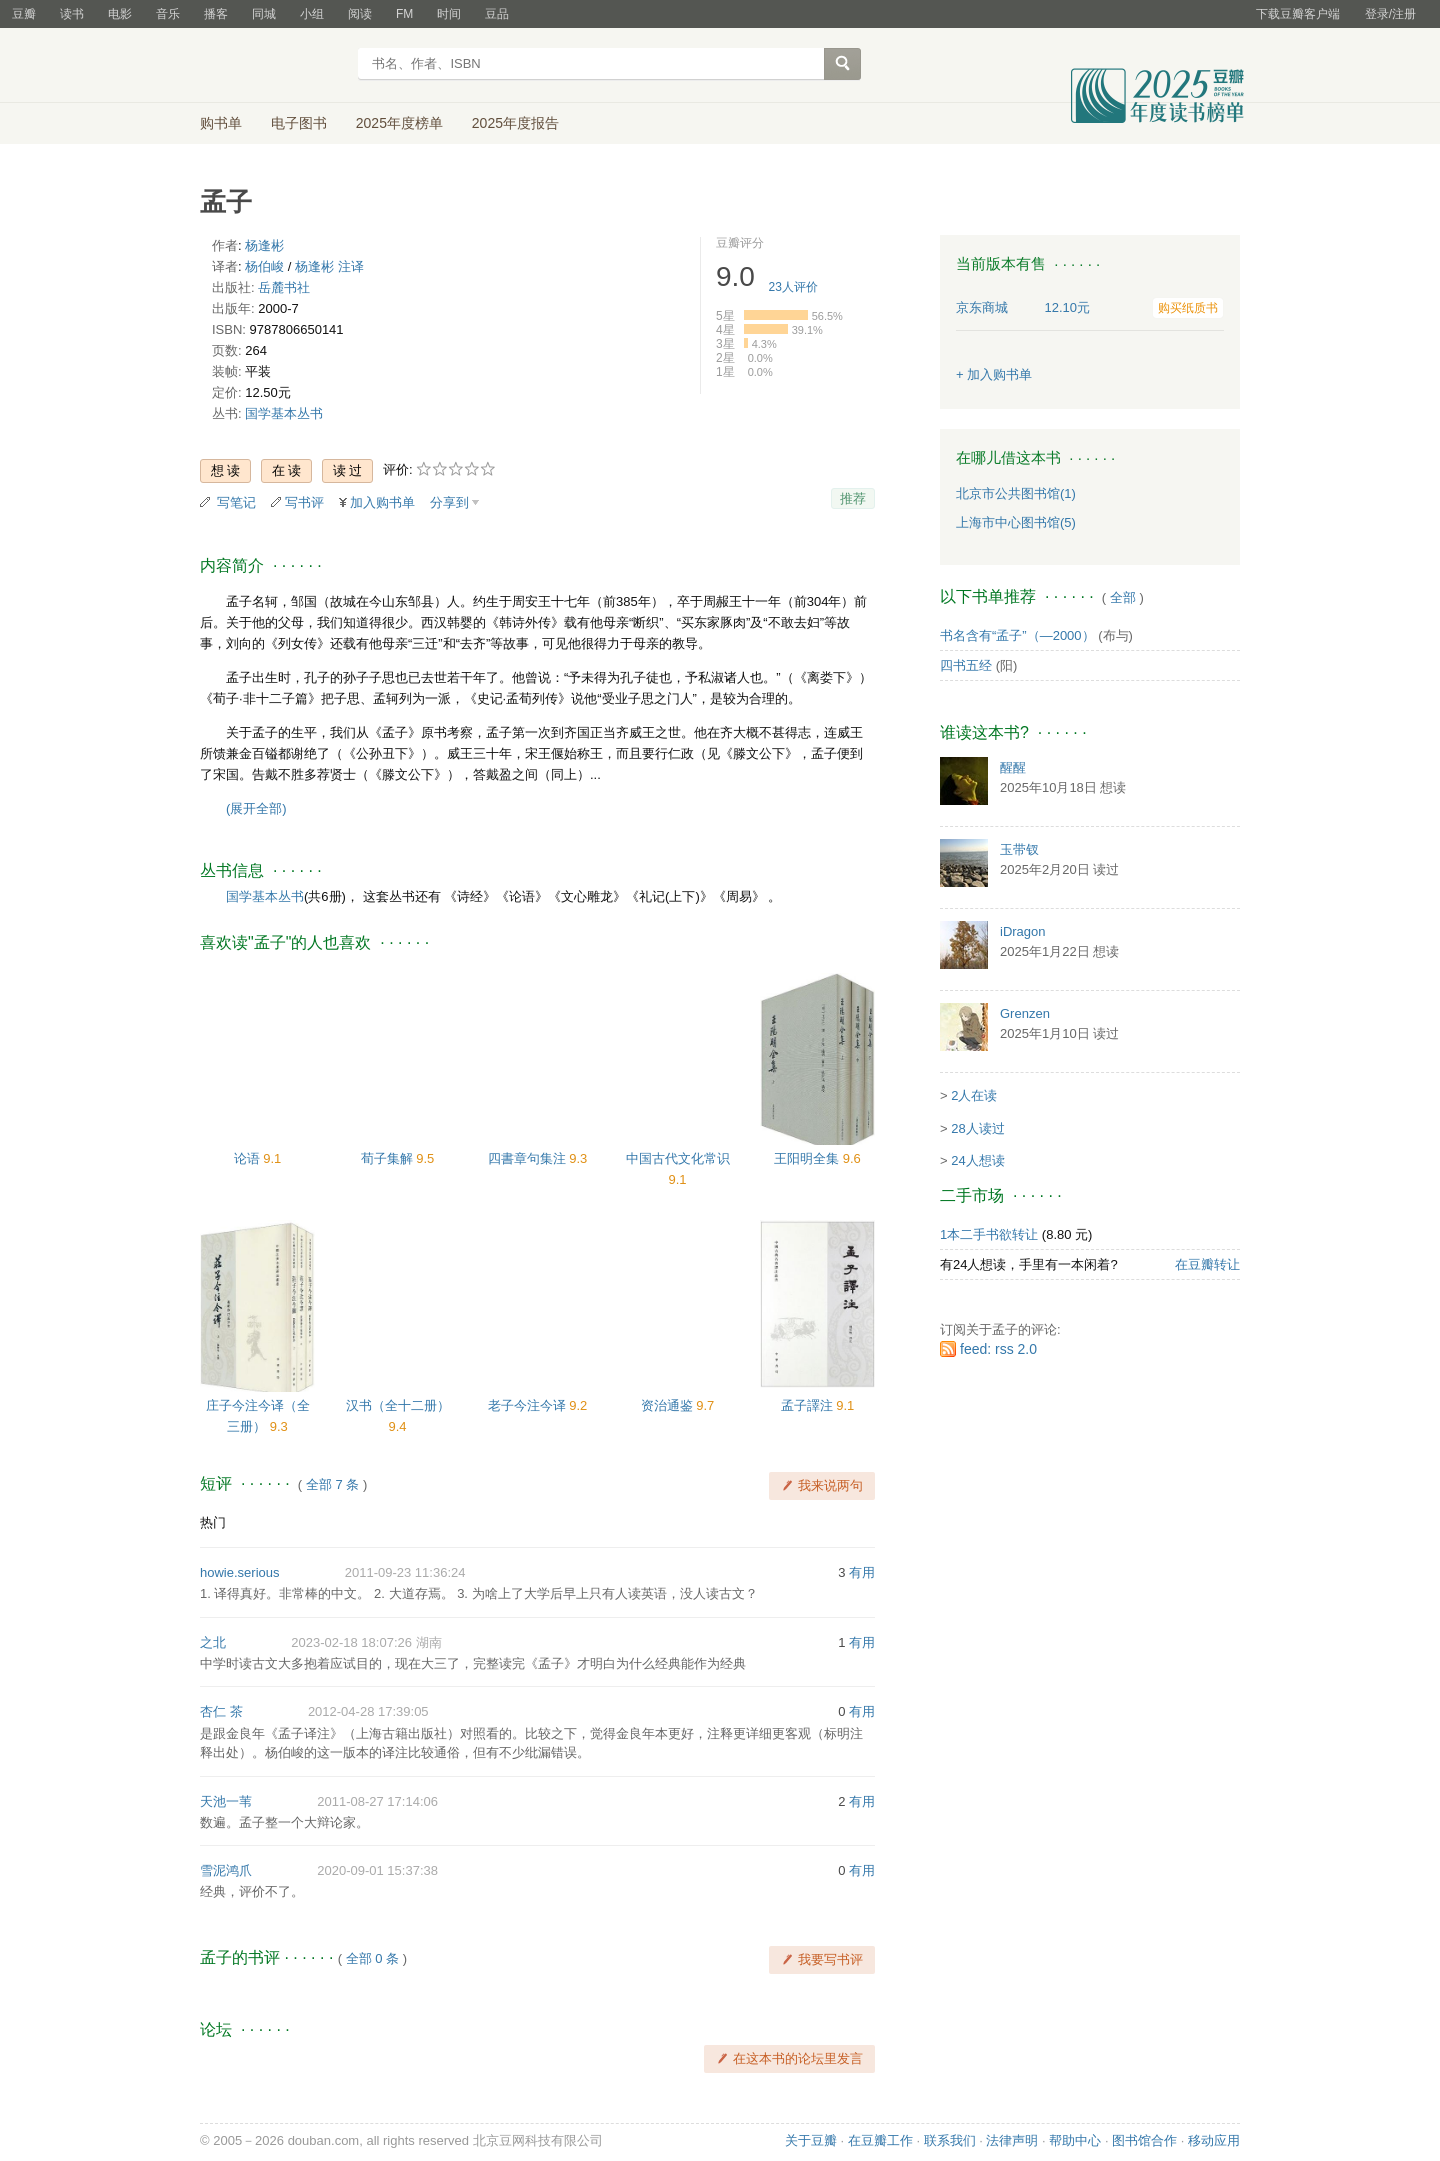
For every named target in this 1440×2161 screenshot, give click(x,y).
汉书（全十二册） (398, 1405)
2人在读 (974, 1095)
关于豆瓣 (811, 2140)
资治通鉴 (669, 1405)
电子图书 (299, 123)
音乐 (168, 14)
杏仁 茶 (221, 1711)
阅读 (360, 14)
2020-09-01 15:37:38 (377, 1870)
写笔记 (236, 502)
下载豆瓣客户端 (1298, 14)
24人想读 (977, 1160)
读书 (72, 14)
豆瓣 (24, 14)
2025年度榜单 (399, 123)
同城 (264, 14)
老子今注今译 (529, 1405)
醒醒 (1013, 767)
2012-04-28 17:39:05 (368, 1711)
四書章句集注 (529, 1158)
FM (404, 14)
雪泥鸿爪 (226, 1870)
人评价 (793, 287)
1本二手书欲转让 (989, 1234)
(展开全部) (256, 808)
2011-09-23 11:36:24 (405, 1572)
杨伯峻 (264, 266)
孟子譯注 (809, 1405)
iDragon (1023, 931)
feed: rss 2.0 (998, 1349)
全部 (1123, 597)
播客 (216, 14)
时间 (449, 14)
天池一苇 (226, 1801)
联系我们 (950, 2140)
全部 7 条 (332, 1484)
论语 (249, 1158)
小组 (312, 14)
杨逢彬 (264, 245)
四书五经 (966, 665)
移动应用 (1214, 2140)
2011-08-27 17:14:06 (377, 1801)
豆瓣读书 (272, 66)
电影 (120, 14)
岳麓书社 (284, 287)
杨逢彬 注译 (329, 266)
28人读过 (977, 1128)
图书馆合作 (1144, 2140)
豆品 (497, 14)
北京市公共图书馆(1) (1016, 493)
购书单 (221, 123)
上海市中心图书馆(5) (1016, 522)
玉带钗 (1019, 849)
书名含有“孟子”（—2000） (1017, 635)
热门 (213, 1522)
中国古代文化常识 (678, 1158)
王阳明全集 (808, 1158)
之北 (213, 1642)
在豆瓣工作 (880, 2140)
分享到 (449, 502)
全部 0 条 (372, 1958)
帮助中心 (1075, 2140)
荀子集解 (389, 1158)
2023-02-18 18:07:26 (351, 1642)
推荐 (853, 498)
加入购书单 (382, 502)
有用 (862, 1572)
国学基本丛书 (284, 413)
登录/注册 (1390, 14)
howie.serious (240, 1572)
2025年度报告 (515, 123)
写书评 (304, 502)
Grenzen (1025, 1013)
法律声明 (1012, 2140)
